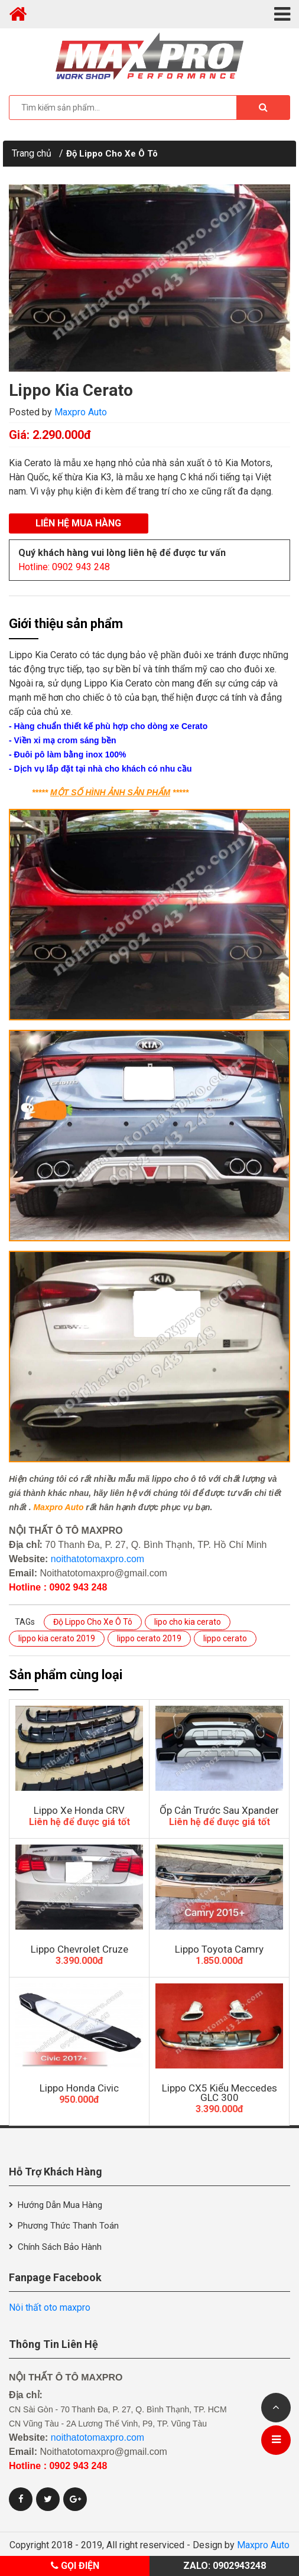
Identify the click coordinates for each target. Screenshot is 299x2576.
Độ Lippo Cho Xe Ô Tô (112, 153)
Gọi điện (75, 2565)
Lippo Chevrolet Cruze (79, 1949)
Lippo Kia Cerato (71, 390)
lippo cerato (225, 1638)
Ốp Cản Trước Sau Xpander (219, 1810)
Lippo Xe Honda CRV (79, 1810)
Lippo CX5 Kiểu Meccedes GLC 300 (219, 2092)
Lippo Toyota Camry (219, 1949)
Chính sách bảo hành (60, 2247)
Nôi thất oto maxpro (49, 2307)
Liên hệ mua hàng (78, 523)
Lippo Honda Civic (79, 2088)
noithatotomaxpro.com (97, 1559)
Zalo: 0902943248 (224, 2565)
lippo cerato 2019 (149, 1638)
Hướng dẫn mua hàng (60, 2205)
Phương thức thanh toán (68, 2225)
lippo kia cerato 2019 (56, 1638)
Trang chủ (31, 153)
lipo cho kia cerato (187, 1622)
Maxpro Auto (80, 412)
